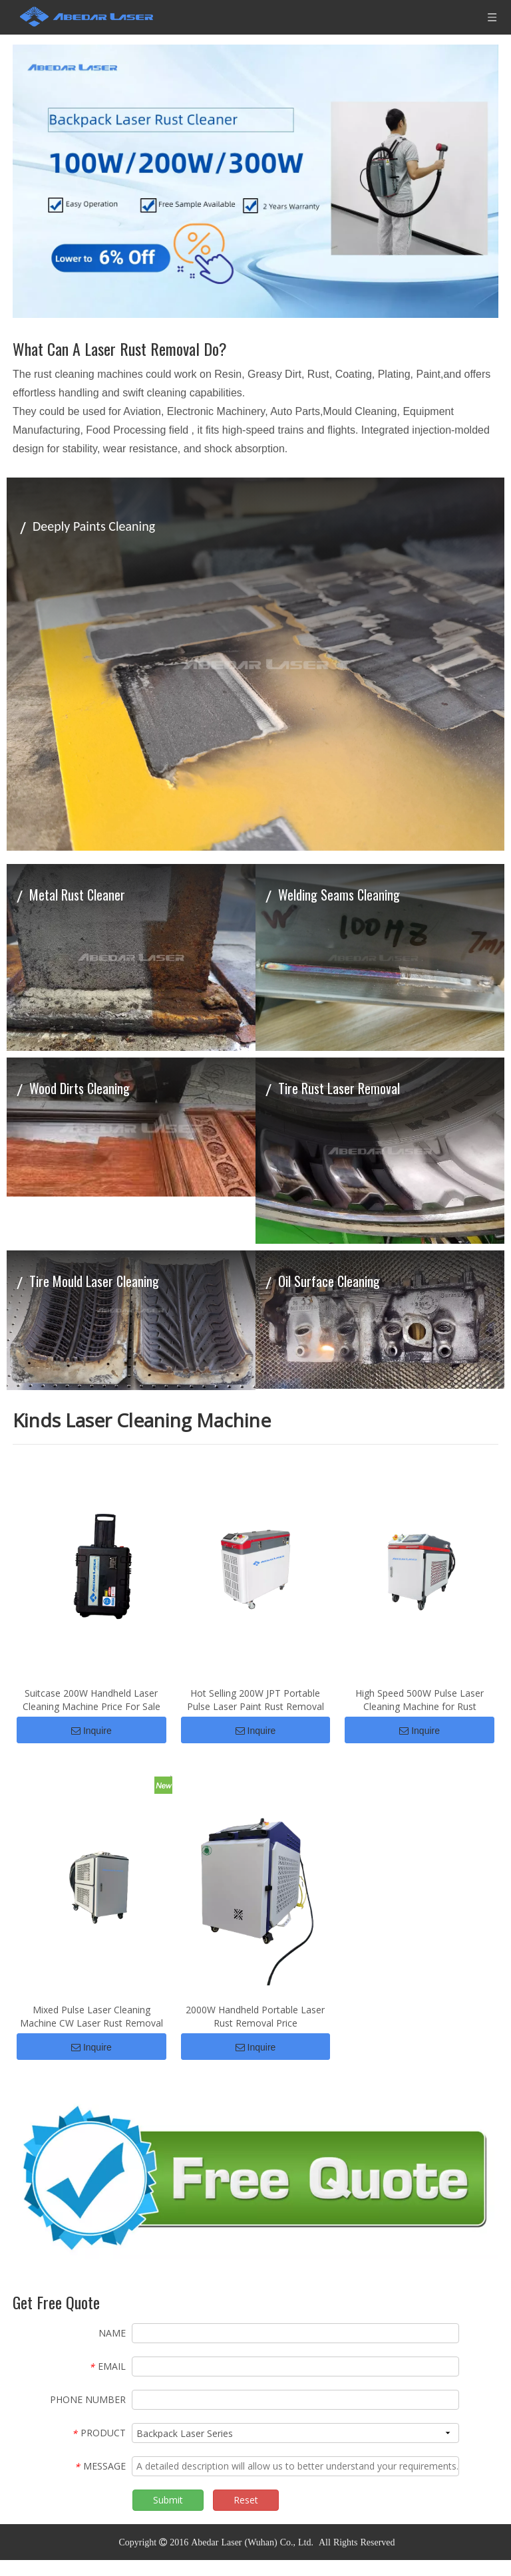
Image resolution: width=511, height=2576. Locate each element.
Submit (168, 2515)
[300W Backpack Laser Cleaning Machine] (255, 181)
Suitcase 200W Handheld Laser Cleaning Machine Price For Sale (91, 1708)
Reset (246, 2515)
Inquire (91, 1738)
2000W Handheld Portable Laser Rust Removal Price (255, 2032)
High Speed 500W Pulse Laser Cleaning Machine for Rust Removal (419, 1708)
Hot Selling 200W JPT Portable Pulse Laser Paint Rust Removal (255, 1708)
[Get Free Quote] (255, 2194)
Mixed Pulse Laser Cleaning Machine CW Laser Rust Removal (91, 2032)
